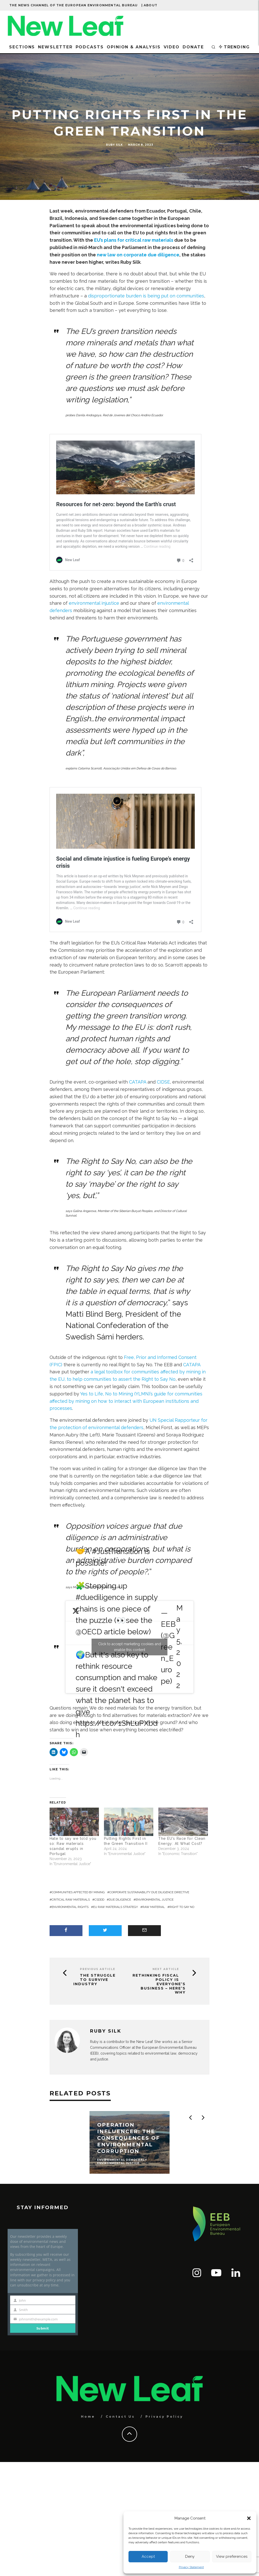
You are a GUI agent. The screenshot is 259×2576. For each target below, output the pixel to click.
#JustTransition (118, 1551)
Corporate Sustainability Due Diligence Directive (149, 1892)
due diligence (120, 1899)
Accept (148, 2556)
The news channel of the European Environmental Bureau (73, 5)
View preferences (231, 2556)
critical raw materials (71, 1899)
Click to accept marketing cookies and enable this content (129, 1647)
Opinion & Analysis (134, 47)
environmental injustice (94, 603)
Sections (22, 47)
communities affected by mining (78, 1892)
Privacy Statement (191, 2567)
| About (149, 5)
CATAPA (137, 1082)
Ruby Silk (114, 144)
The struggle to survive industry (94, 1979)
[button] (248, 2518)
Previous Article (97, 1969)
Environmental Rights (70, 1906)
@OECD (89, 1631)
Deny (190, 2556)
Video (172, 47)
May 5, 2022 (179, 1646)
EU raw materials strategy (115, 1906)
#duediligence (101, 1597)
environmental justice (155, 1899)
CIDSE (163, 1082)
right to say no (181, 1906)
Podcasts (90, 47)
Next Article (166, 1969)
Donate (193, 47)
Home (88, 2416)
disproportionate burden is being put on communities (146, 295)
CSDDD (99, 1899)
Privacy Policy (164, 2416)
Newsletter (55, 47)
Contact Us (120, 2416)
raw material (153, 1906)
